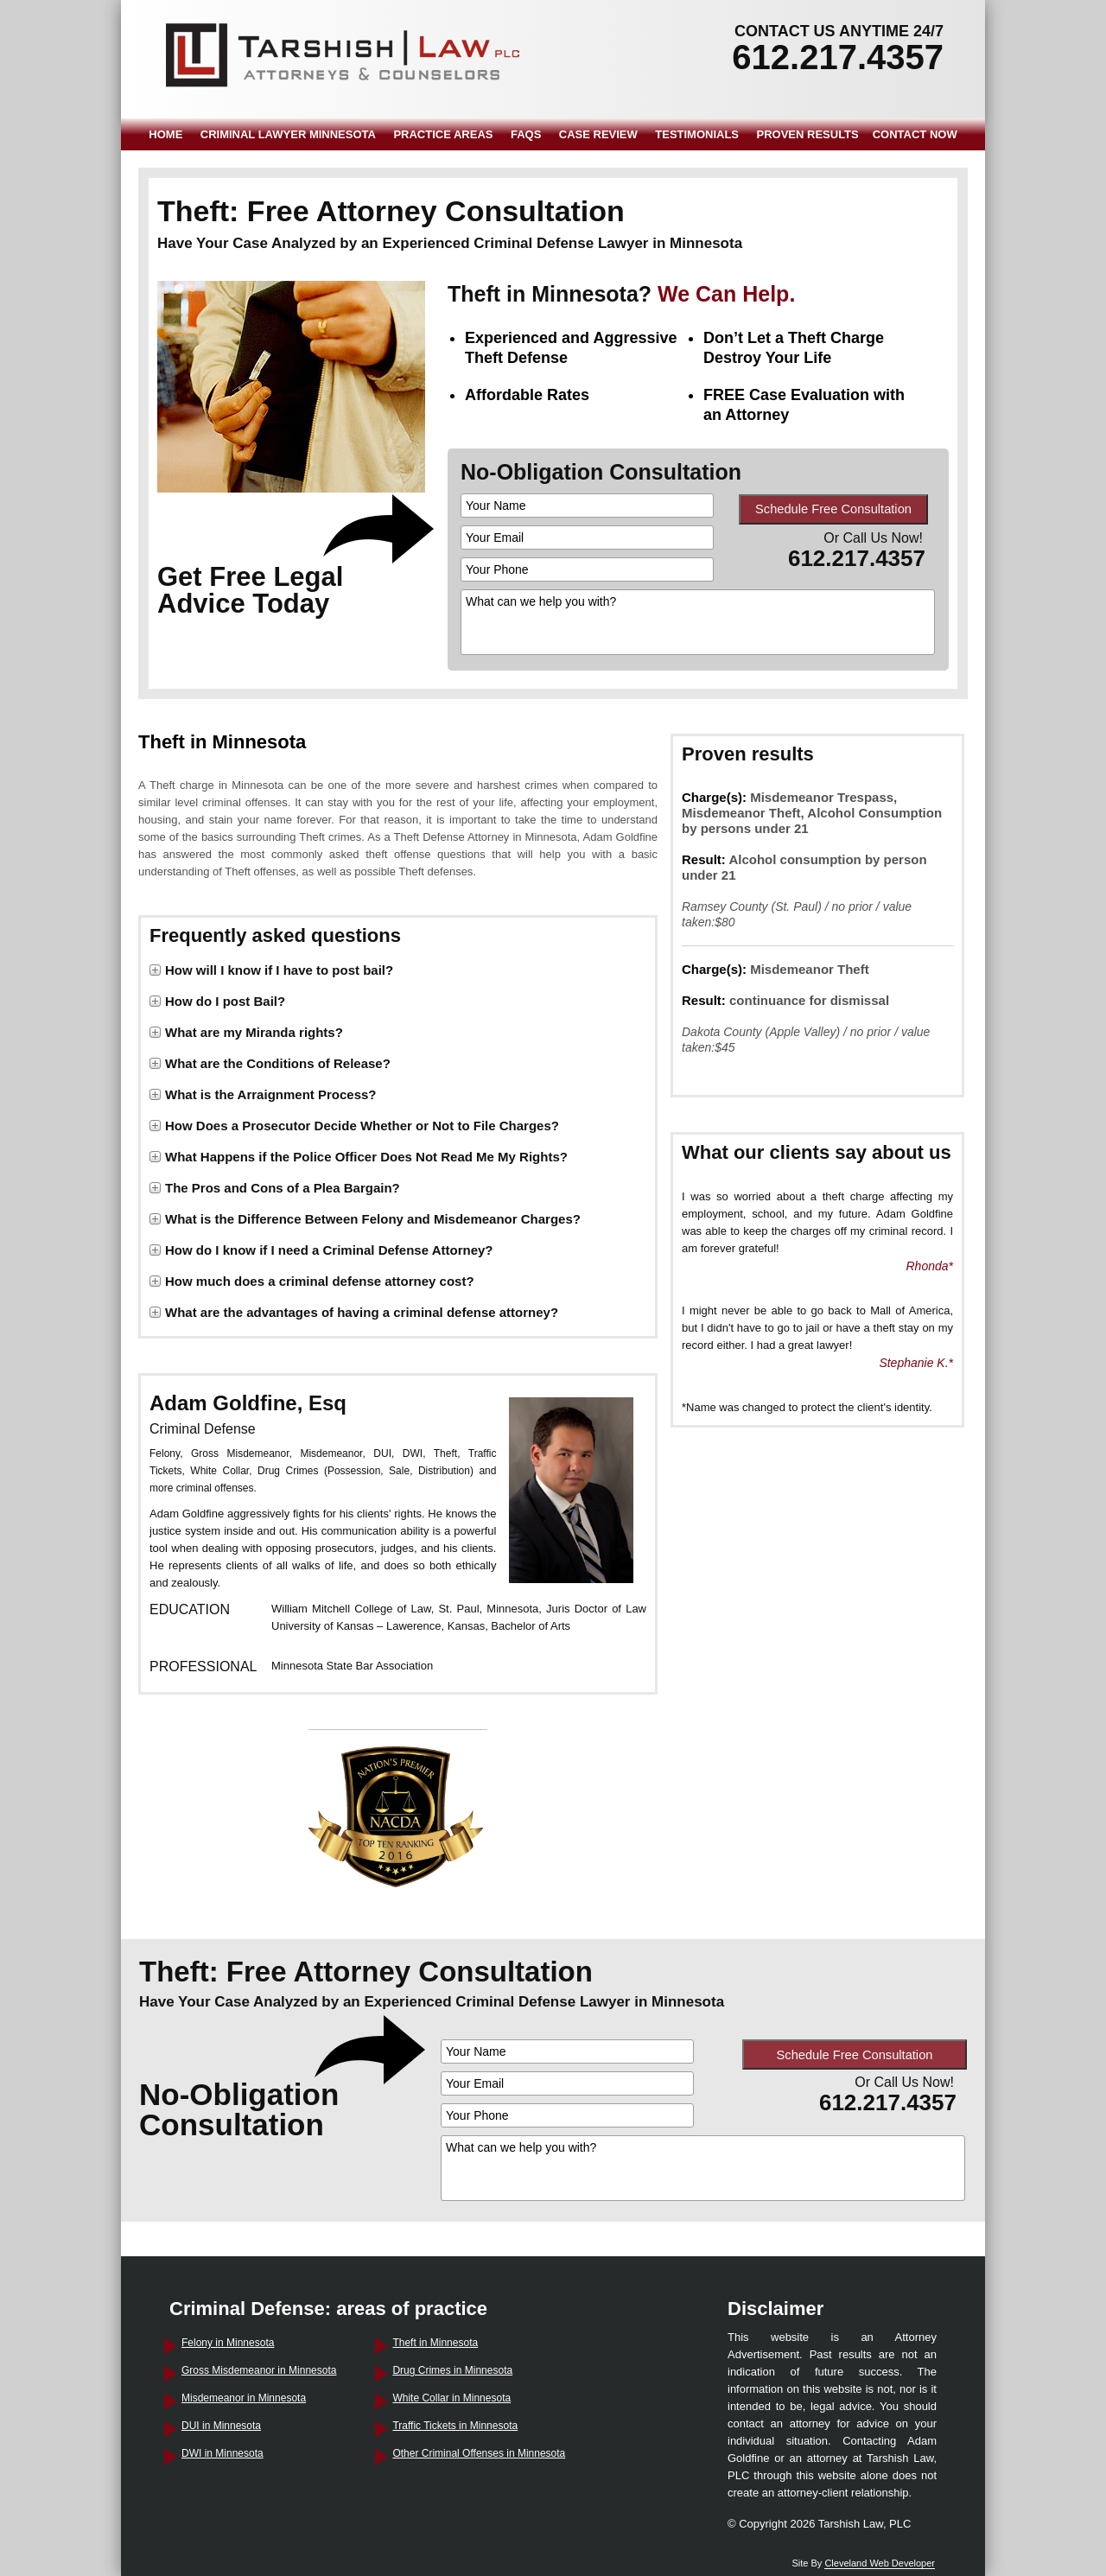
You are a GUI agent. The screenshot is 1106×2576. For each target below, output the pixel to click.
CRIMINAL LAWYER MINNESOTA (288, 134)
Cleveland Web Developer (879, 2563)
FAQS (526, 134)
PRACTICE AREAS (443, 134)
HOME (165, 134)
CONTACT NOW (915, 134)
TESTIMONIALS (697, 134)
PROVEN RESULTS (808, 134)
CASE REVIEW (598, 134)
